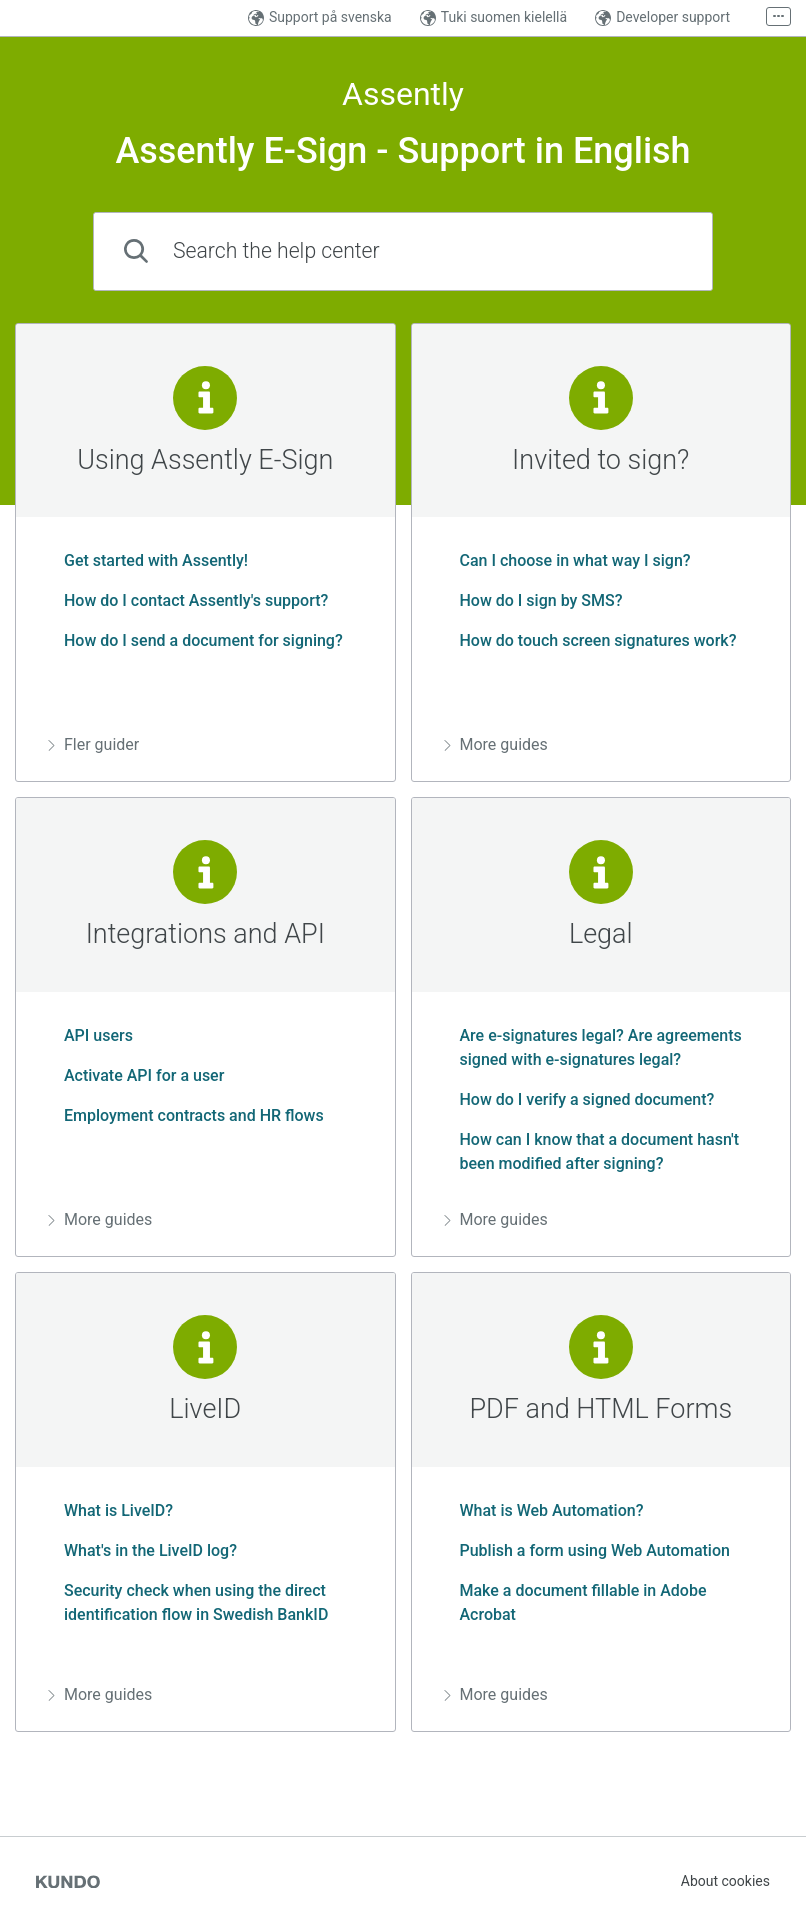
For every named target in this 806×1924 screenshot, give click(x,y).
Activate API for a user (136, 1075)
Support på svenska (320, 17)
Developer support (662, 17)
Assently (403, 94)
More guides (496, 744)
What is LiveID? (110, 1510)
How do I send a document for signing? (195, 640)
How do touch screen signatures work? (590, 640)
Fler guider (93, 744)
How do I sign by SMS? (533, 600)
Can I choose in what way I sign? (567, 560)
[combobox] (403, 251)
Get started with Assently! (148, 560)
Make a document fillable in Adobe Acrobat (575, 1602)
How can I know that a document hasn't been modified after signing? (592, 1151)
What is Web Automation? (544, 1510)
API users (90, 1035)
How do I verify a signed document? (579, 1099)
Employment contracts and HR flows (186, 1115)
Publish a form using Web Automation (587, 1550)
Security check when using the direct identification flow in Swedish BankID (188, 1602)
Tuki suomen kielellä (493, 17)
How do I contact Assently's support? (188, 600)
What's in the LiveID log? (142, 1550)
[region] (205, 553)
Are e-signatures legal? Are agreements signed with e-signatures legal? (593, 1047)
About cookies (725, 1881)
